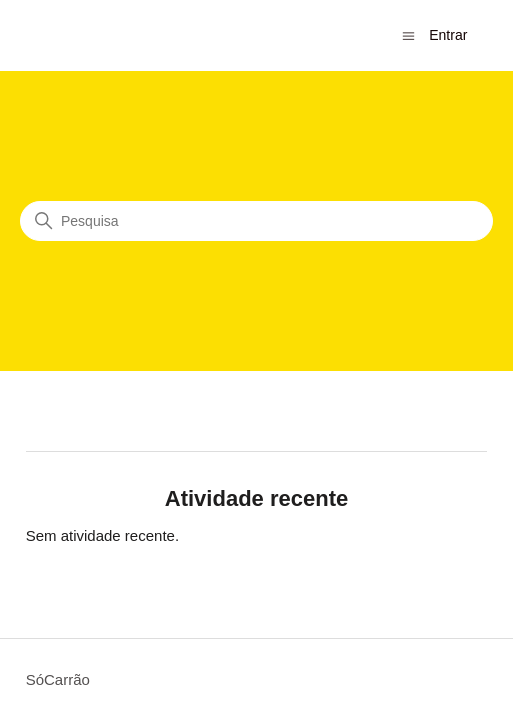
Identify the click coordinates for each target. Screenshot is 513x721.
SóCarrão (58, 679)
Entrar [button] (448, 35)
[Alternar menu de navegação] (408, 34)
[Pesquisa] (256, 221)
